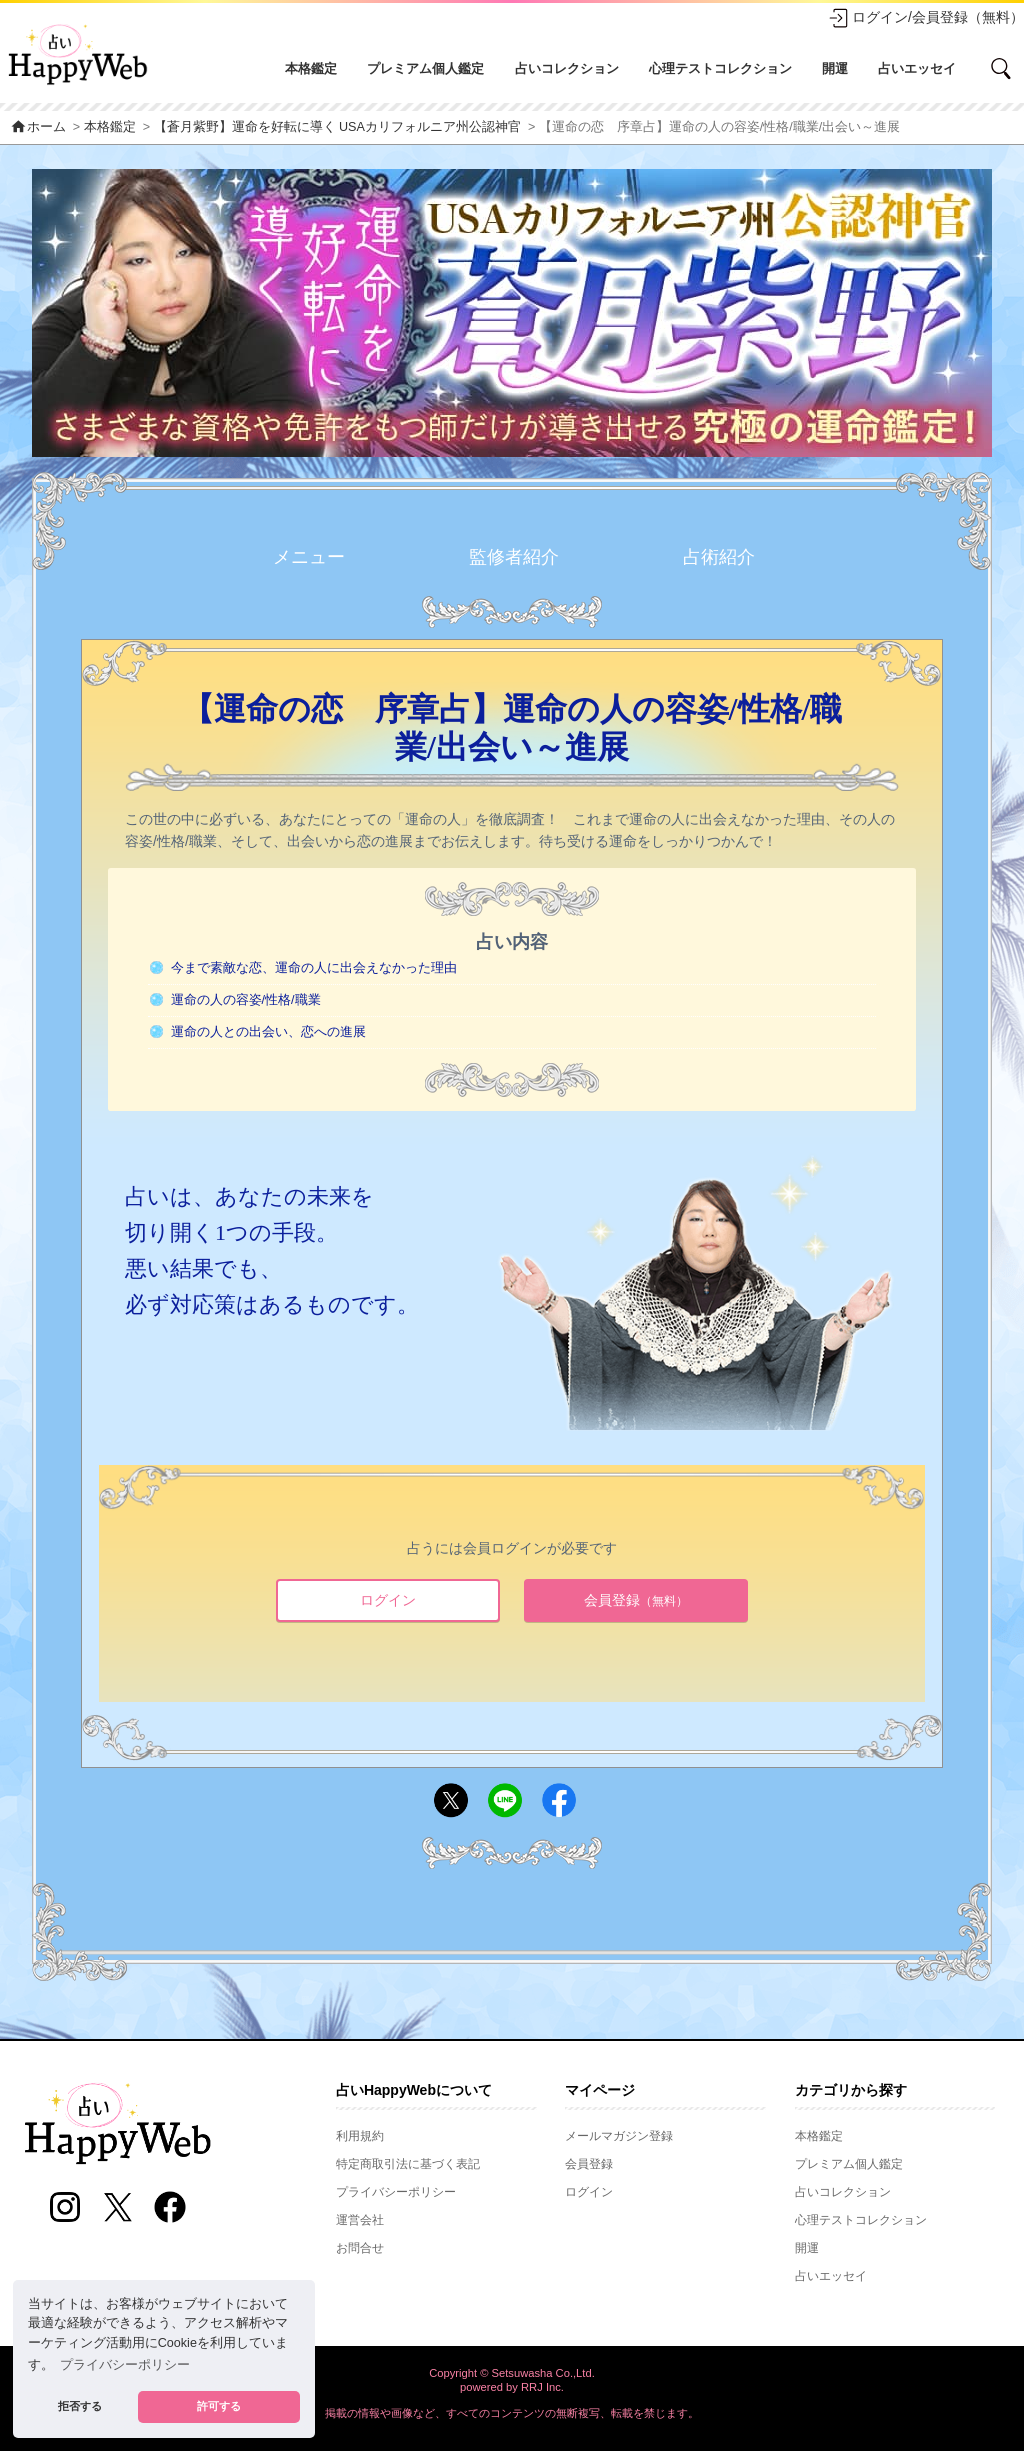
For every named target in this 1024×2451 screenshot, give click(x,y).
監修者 (514, 557)
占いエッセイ (917, 68)
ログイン (388, 1600)
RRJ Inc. (542, 2387)
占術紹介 (719, 557)
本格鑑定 (311, 68)
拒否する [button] (80, 2406)
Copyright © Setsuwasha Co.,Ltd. (512, 2373)
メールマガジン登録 (619, 2136)
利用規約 (360, 2136)
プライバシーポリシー (396, 2192)
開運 (835, 68)
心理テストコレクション (720, 68)
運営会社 (360, 2220)
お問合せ (360, 2248)
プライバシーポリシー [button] (125, 2365)
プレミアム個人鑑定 (425, 68)
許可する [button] (219, 2406)
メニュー (309, 557)
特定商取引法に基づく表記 (408, 2164)
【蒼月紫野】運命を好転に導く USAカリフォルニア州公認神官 (337, 127)
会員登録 (636, 1600)
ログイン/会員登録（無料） (926, 18)
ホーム (38, 127)
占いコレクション (567, 68)
